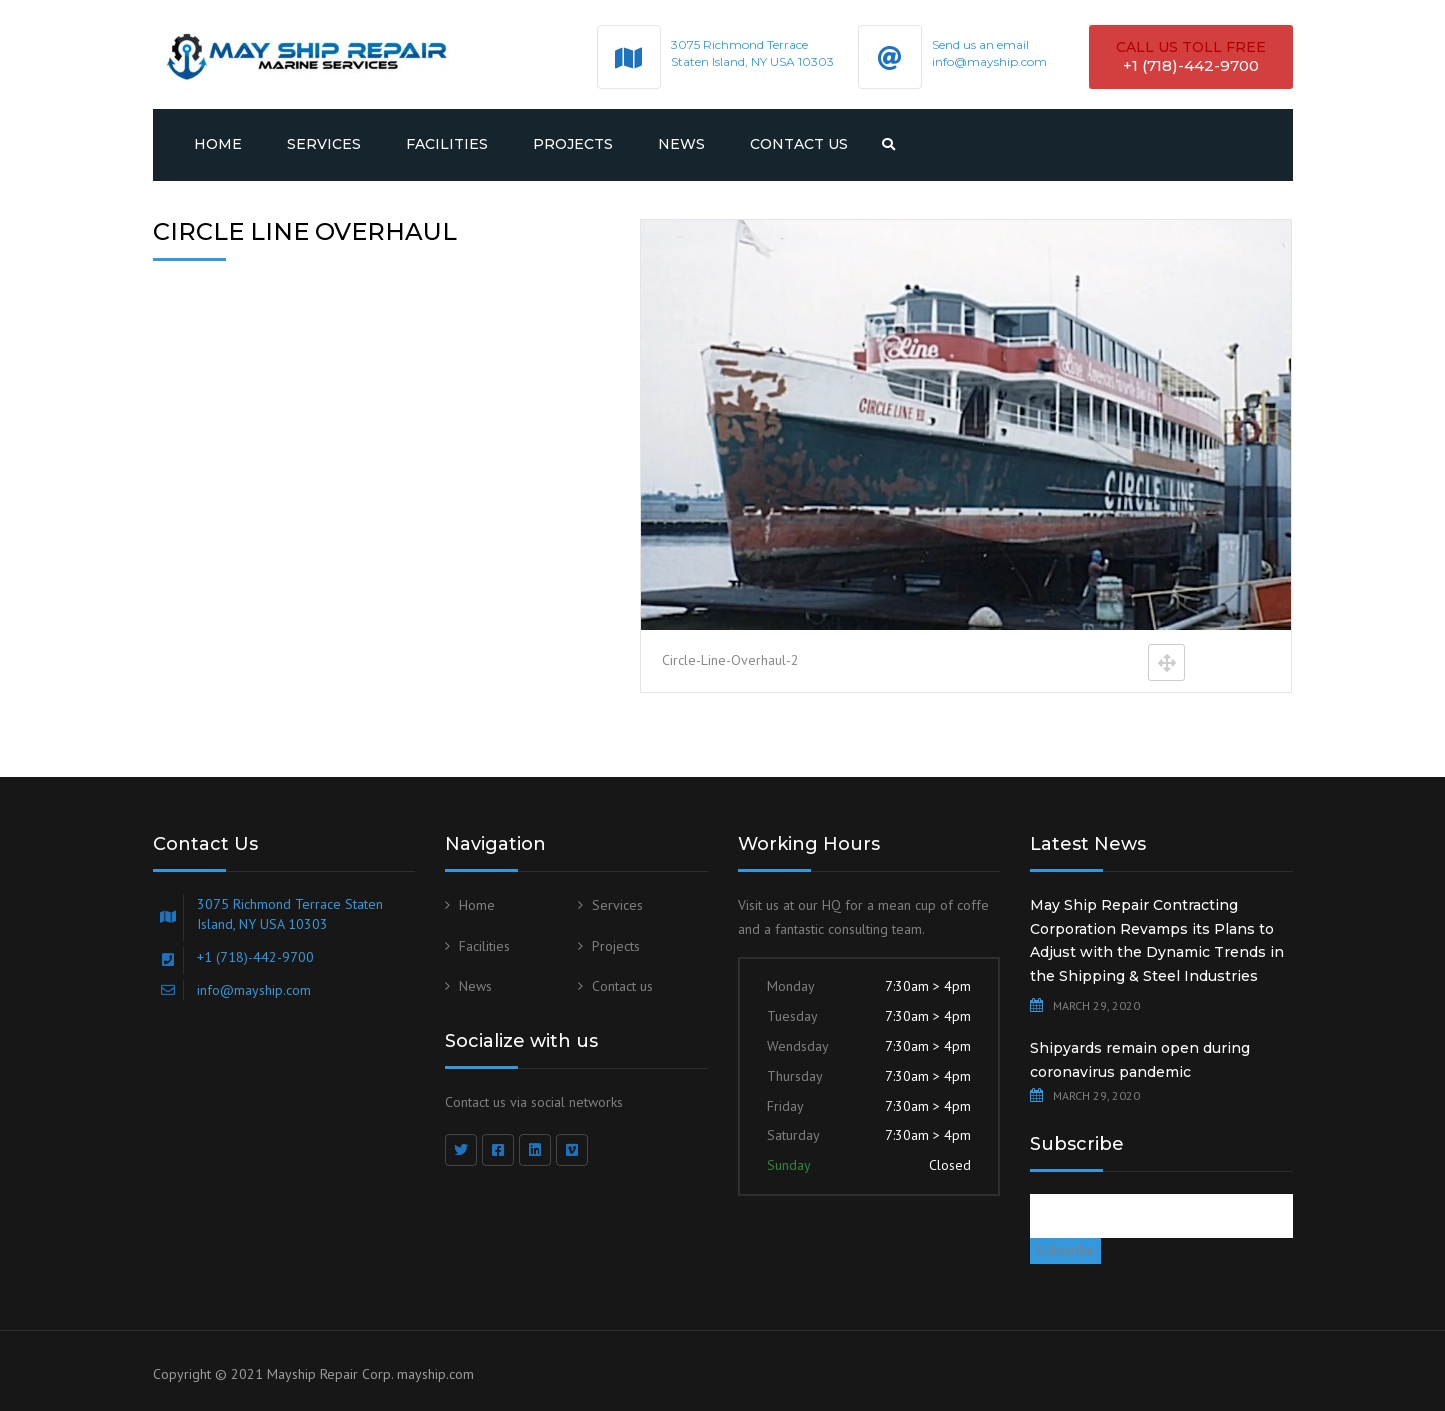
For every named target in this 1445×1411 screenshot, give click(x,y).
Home (218, 144)
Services (324, 144)
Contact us (799, 144)
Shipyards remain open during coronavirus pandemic (1140, 1060)
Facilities (447, 144)
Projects (573, 144)
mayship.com (435, 1374)
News (681, 144)
